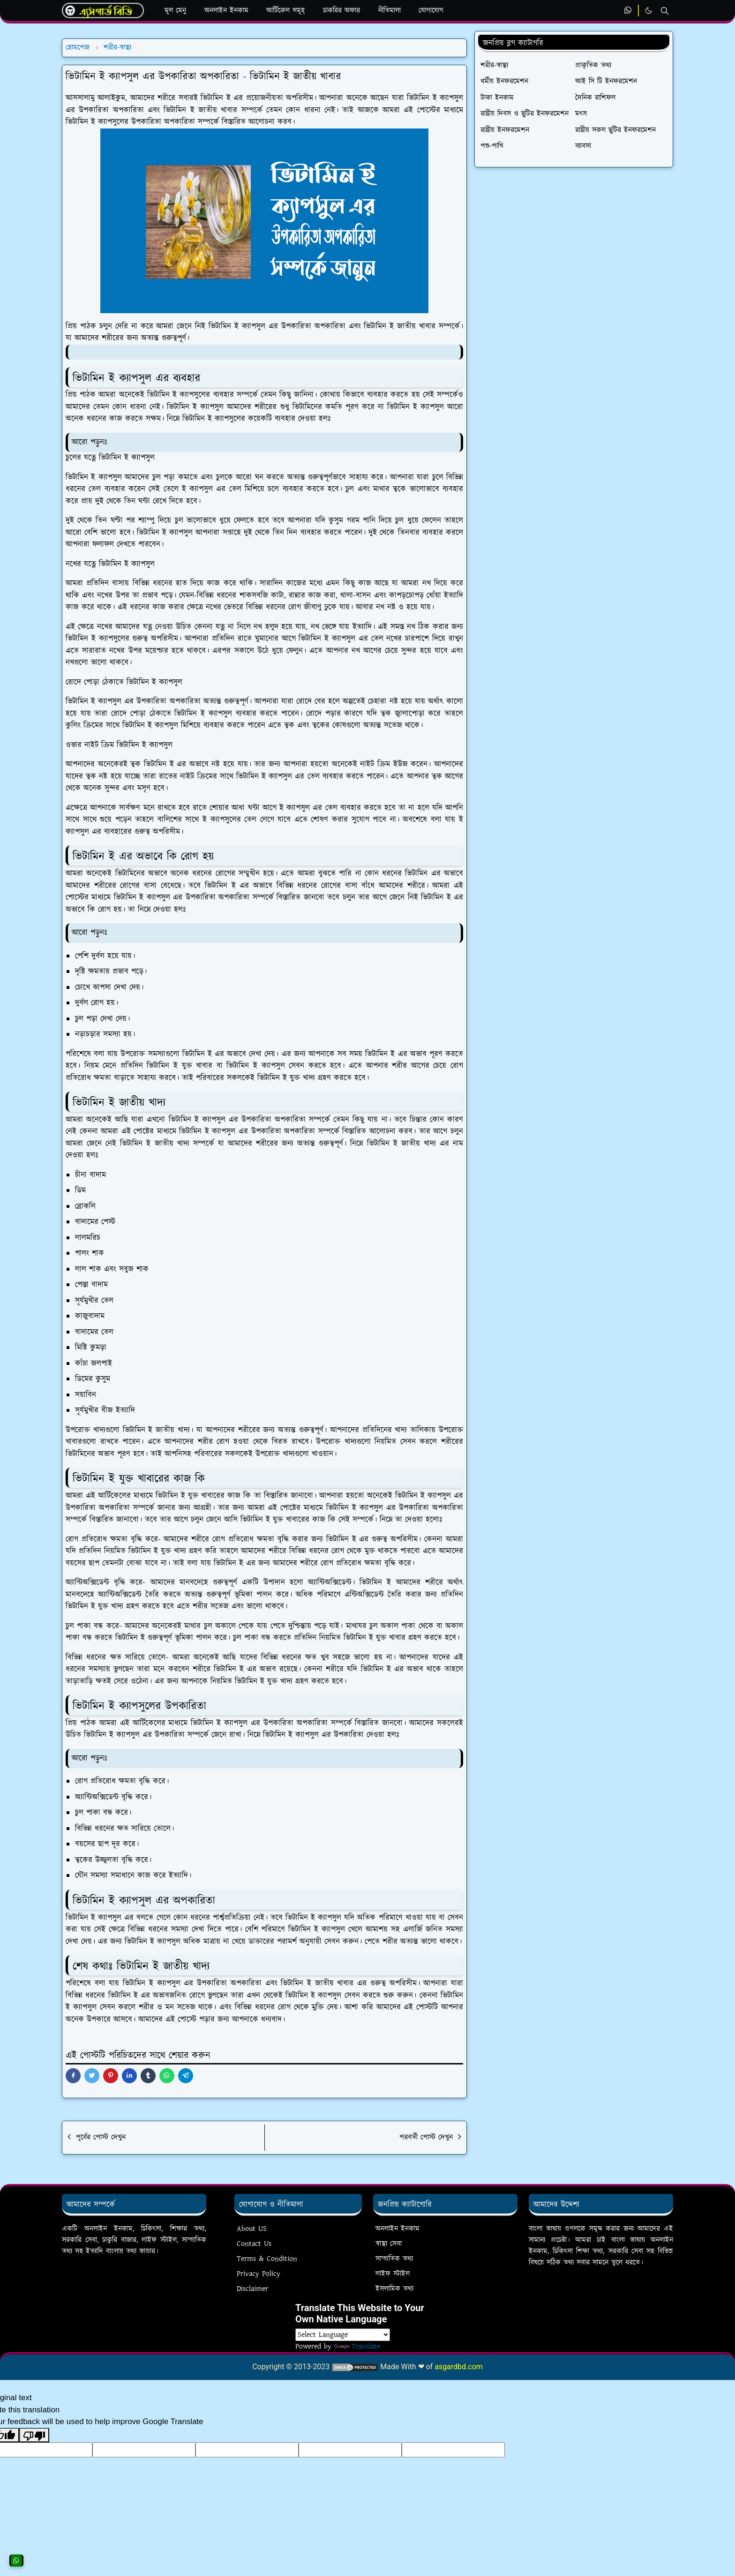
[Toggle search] (664, 10)
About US (252, 2228)
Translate (357, 2346)
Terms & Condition (267, 2258)
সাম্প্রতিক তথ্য (394, 2258)
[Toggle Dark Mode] (648, 10)
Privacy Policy (258, 2273)
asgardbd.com (459, 2366)
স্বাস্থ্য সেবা (388, 2243)
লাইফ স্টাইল (392, 2273)
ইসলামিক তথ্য (394, 2288)
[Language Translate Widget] (342, 2334)
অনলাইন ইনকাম (397, 2228)
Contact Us (254, 2243)
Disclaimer (252, 2288)
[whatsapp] (628, 11)
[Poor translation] (34, 2435)
